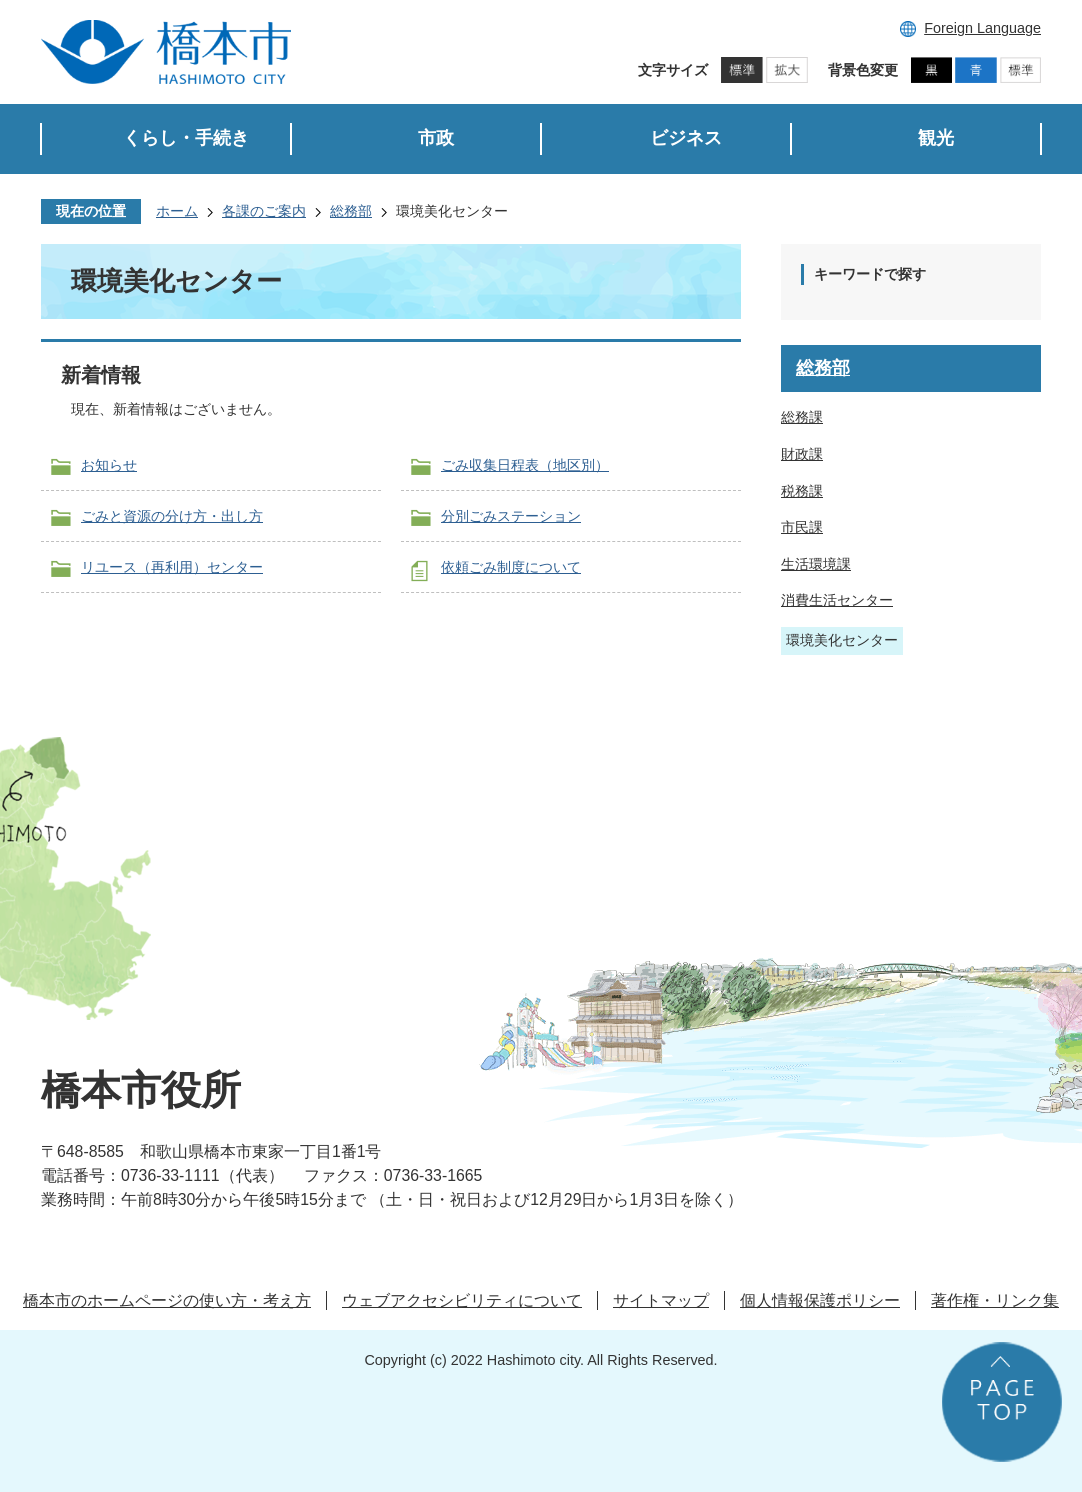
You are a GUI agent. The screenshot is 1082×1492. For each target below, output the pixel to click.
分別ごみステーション (511, 516)
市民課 (802, 527)
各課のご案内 (264, 211)
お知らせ (109, 465)
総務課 (802, 417)
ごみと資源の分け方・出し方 (172, 516)
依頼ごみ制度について (511, 567)
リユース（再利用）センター (172, 567)
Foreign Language (982, 28)
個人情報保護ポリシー (820, 1300)
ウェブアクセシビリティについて (462, 1300)
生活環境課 (816, 564)
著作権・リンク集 (995, 1300)
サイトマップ (661, 1300)
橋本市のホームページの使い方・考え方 (167, 1300)
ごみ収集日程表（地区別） (525, 465)
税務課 (802, 491)
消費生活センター (837, 600)
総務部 (351, 211)
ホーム (177, 211)
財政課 (802, 454)
